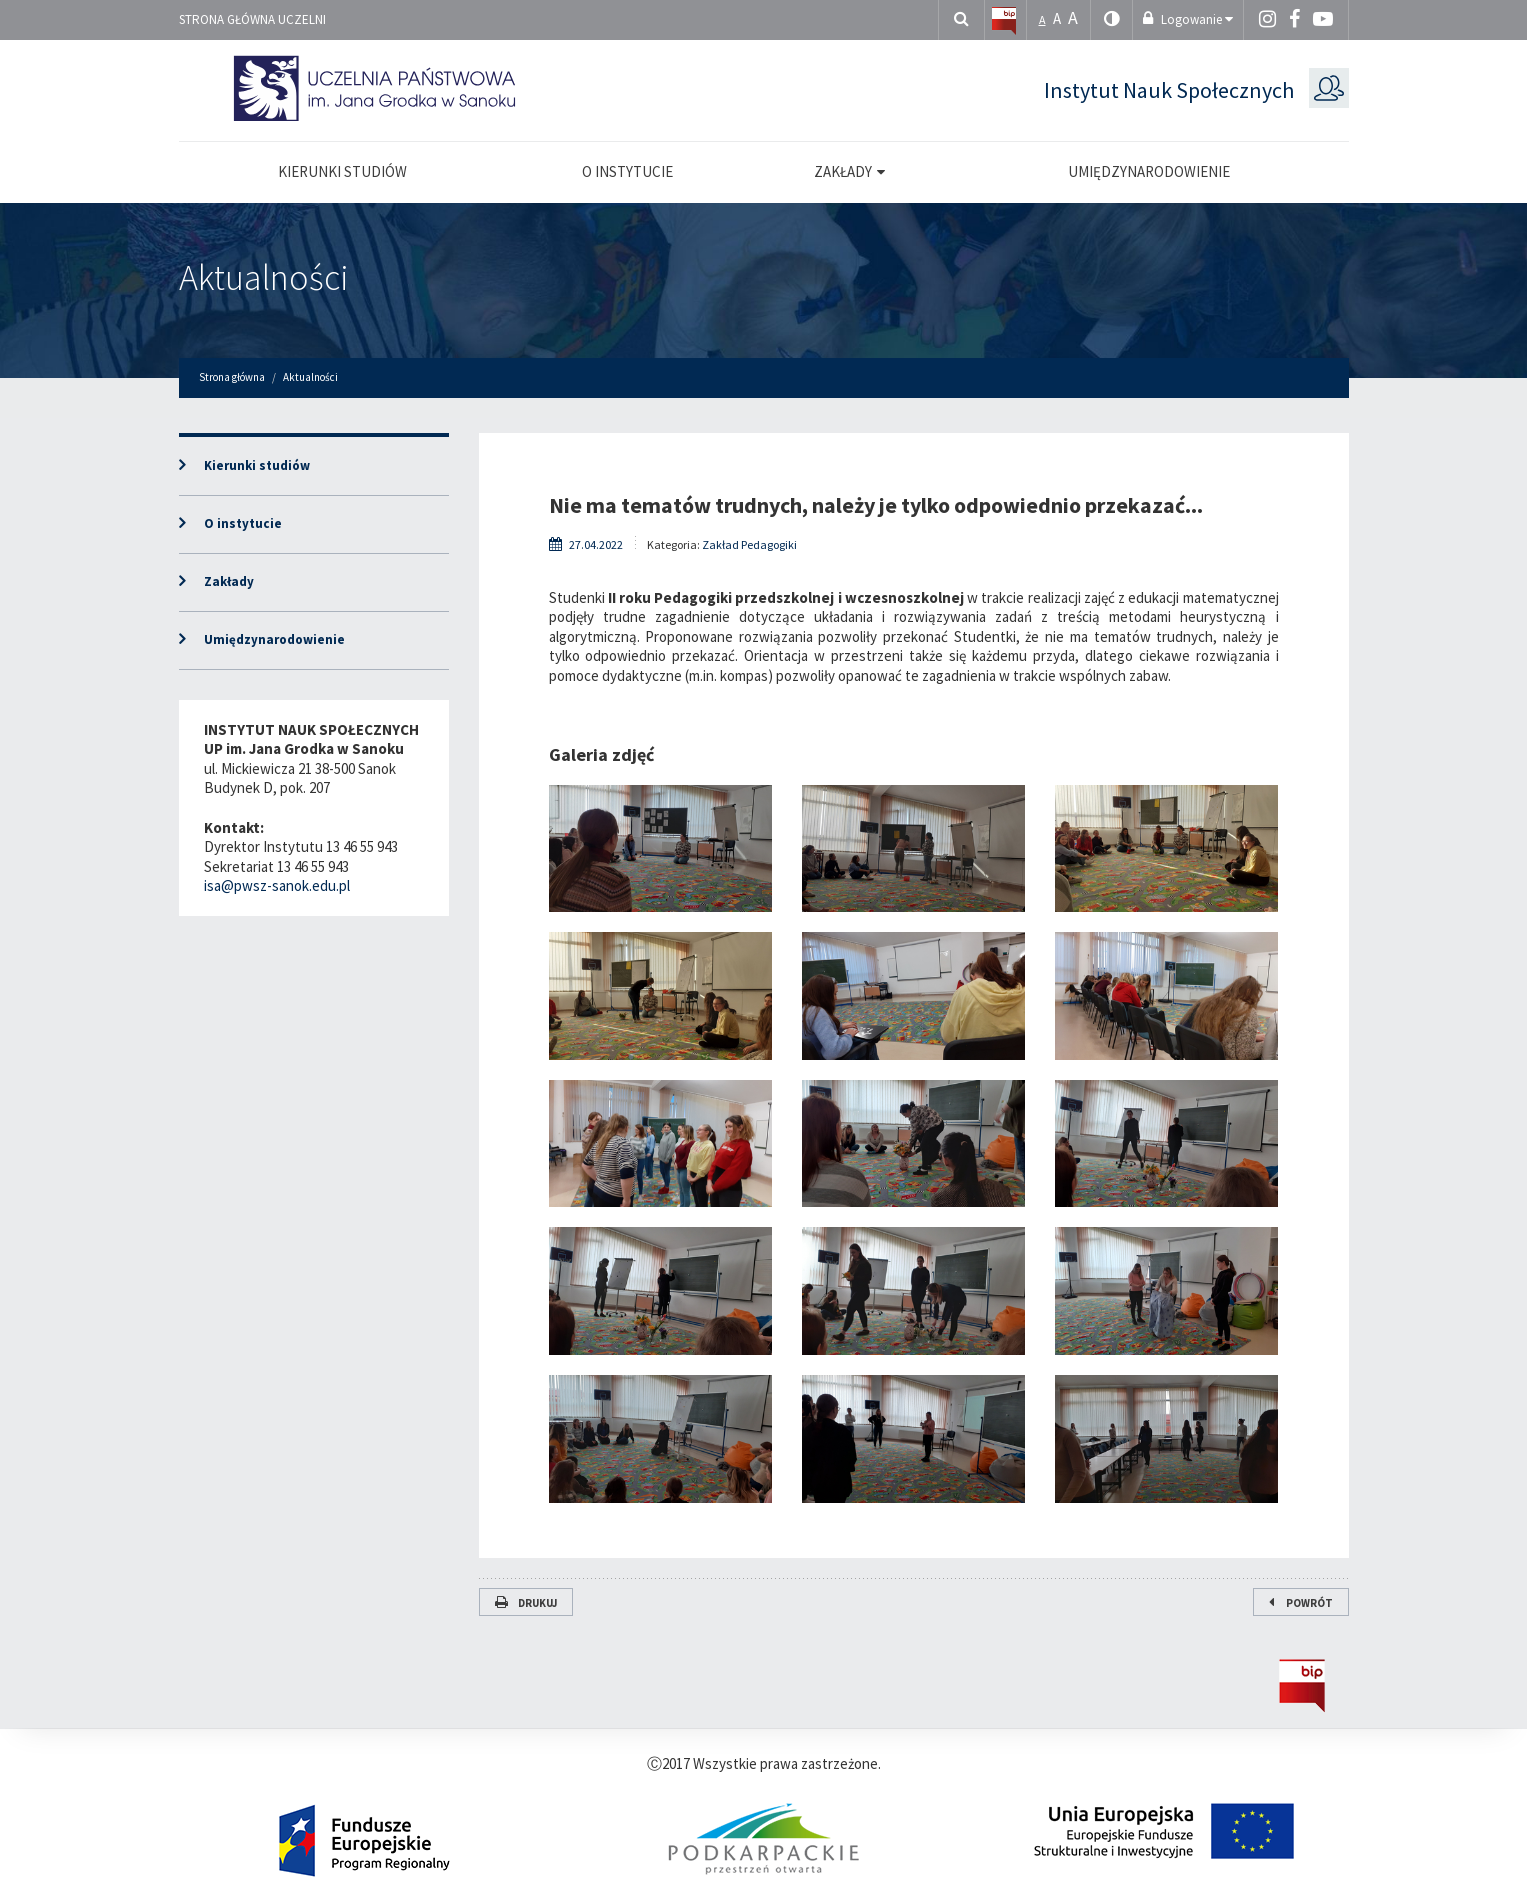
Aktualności (264, 277)
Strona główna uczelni (252, 19)
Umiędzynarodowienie (274, 639)
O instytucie (243, 523)
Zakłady (229, 581)
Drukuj (526, 1603)
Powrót (1301, 1603)
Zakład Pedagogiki (749, 544)
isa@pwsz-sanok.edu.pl (277, 885)
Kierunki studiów (257, 465)
